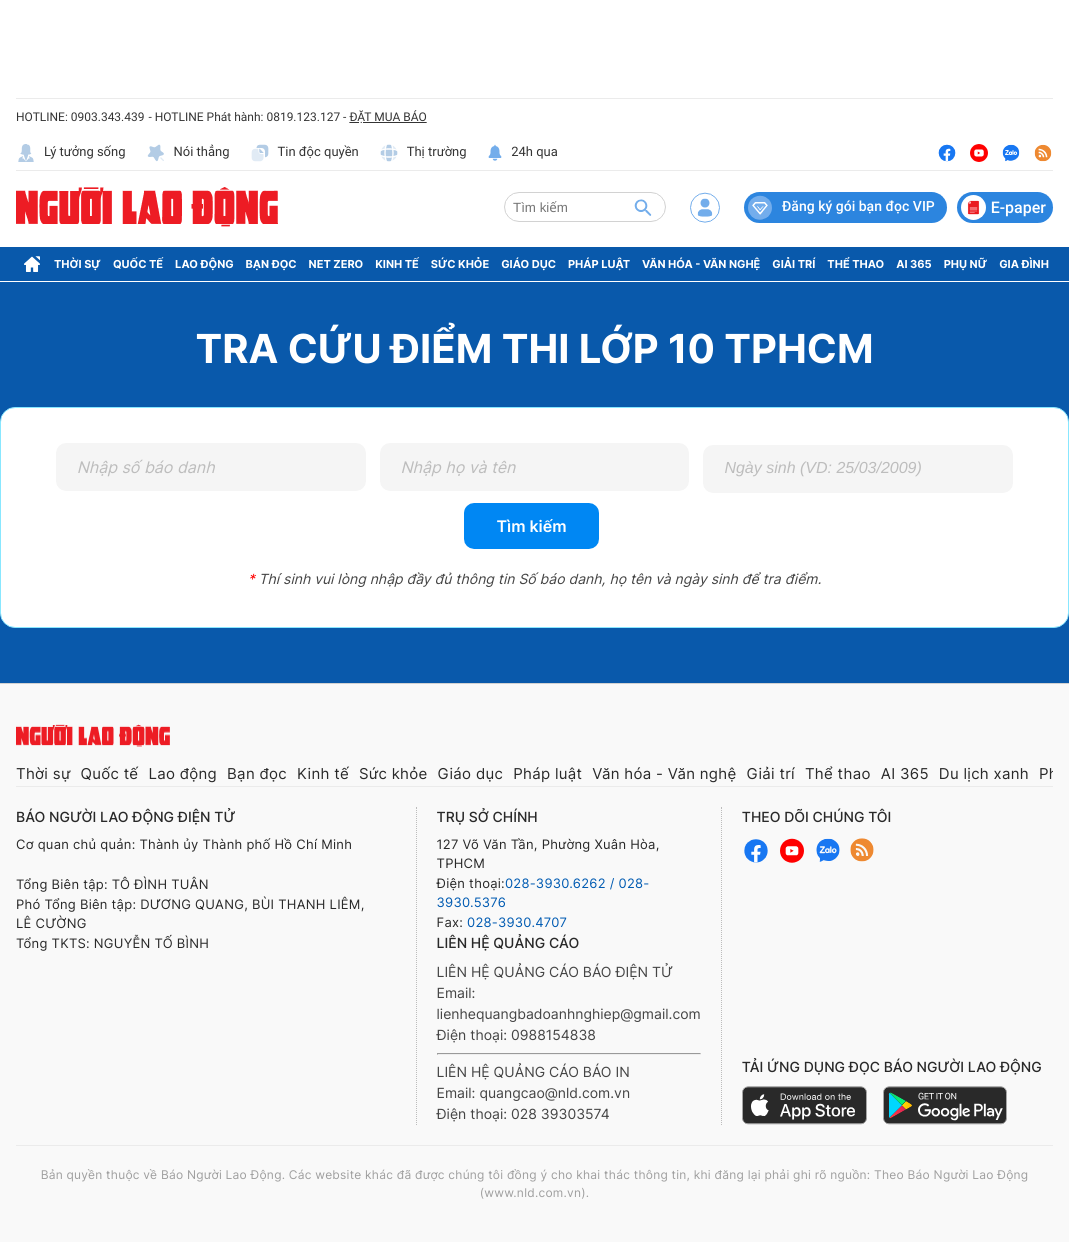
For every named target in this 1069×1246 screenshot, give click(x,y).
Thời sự (77, 264)
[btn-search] (643, 207)
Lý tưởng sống (71, 153)
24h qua (522, 153)
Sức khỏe (460, 264)
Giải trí (793, 264)
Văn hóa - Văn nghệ (701, 264)
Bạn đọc (271, 264)
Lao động (204, 264)
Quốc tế (138, 264)
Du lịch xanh (984, 773)
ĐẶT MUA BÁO (387, 117)
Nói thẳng (188, 153)
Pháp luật (599, 264)
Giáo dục (528, 264)
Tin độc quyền (304, 153)
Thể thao (855, 264)
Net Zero (336, 264)
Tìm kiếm (531, 526)
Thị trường (423, 153)
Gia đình (1024, 264)
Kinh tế (397, 264)
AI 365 (913, 264)
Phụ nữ (966, 264)
